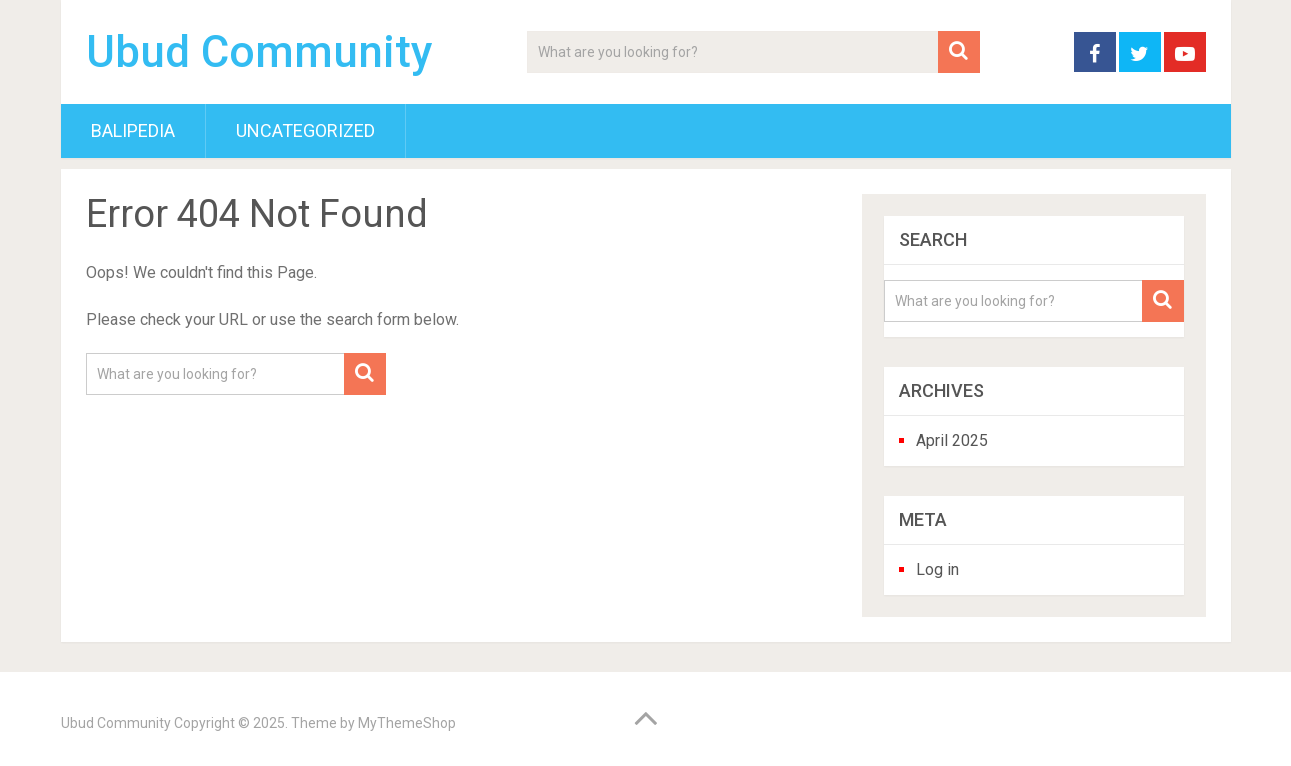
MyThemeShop (407, 723)
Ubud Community (259, 52)
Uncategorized (305, 130)
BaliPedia (133, 130)
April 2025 (952, 440)
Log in (937, 569)
